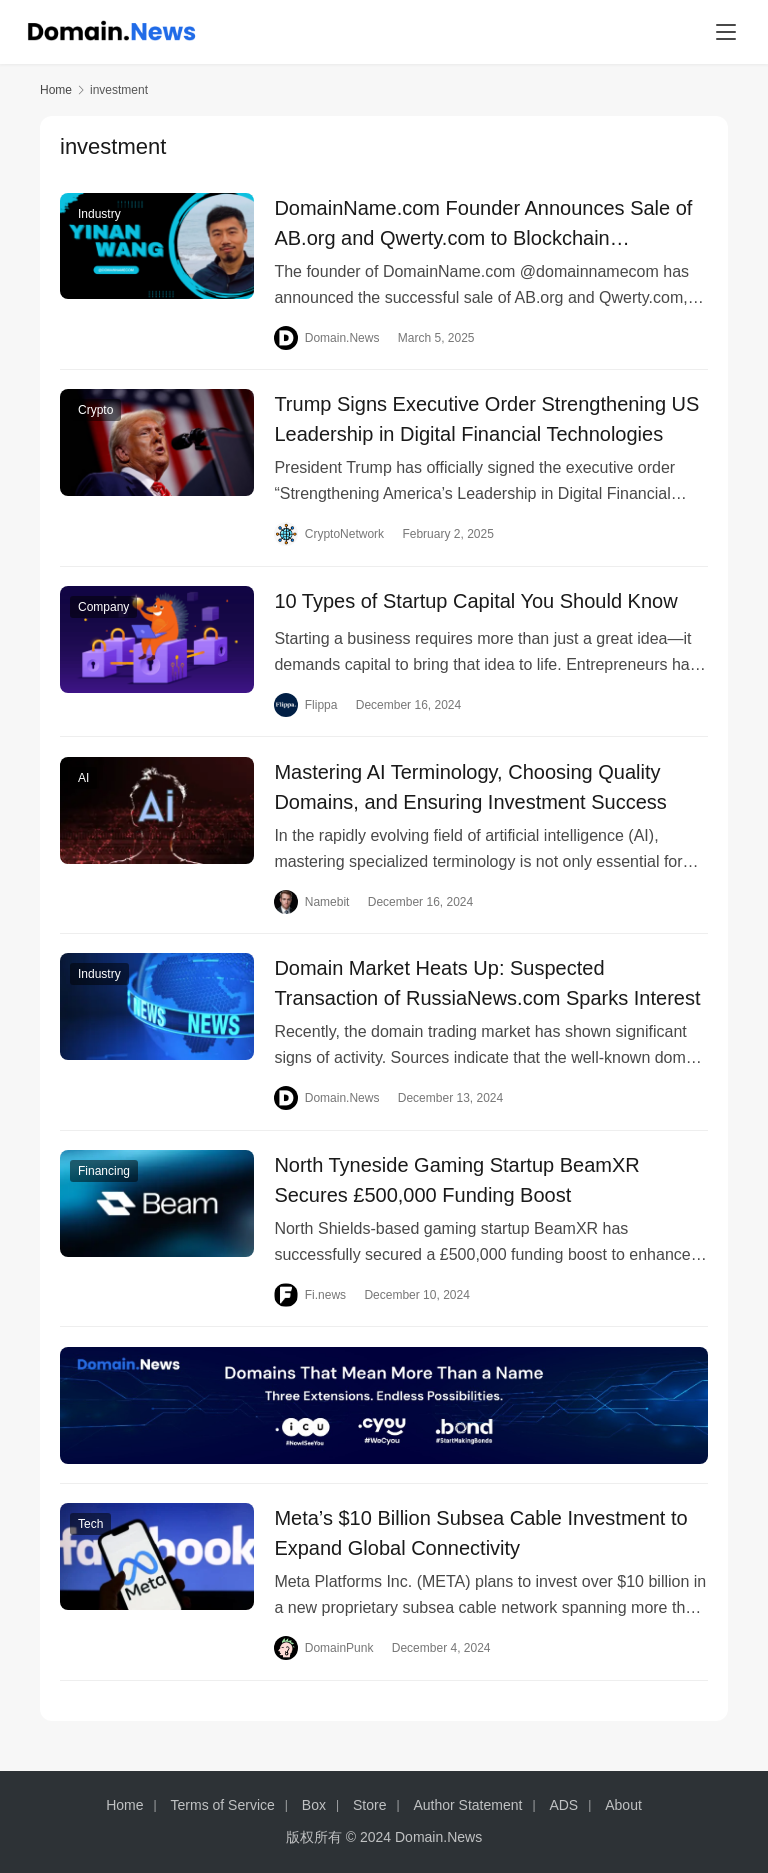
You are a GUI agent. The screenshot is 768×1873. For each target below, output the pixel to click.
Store (369, 1805)
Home (56, 90)
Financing (104, 1178)
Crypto (95, 412)
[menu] (726, 32)
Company (103, 610)
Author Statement (467, 1805)
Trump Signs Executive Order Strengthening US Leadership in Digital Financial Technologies (486, 421)
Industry (99, 214)
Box (314, 1805)
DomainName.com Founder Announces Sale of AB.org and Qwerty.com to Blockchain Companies (483, 223)
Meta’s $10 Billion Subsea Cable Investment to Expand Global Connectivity (480, 1543)
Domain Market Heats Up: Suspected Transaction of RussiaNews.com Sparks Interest (487, 989)
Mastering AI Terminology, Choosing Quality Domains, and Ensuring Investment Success (470, 791)
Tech (90, 1534)
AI (83, 782)
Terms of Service (223, 1805)
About (623, 1805)
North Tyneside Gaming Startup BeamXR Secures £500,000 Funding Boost (456, 1187)
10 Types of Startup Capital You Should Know (475, 604)
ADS (563, 1805)
